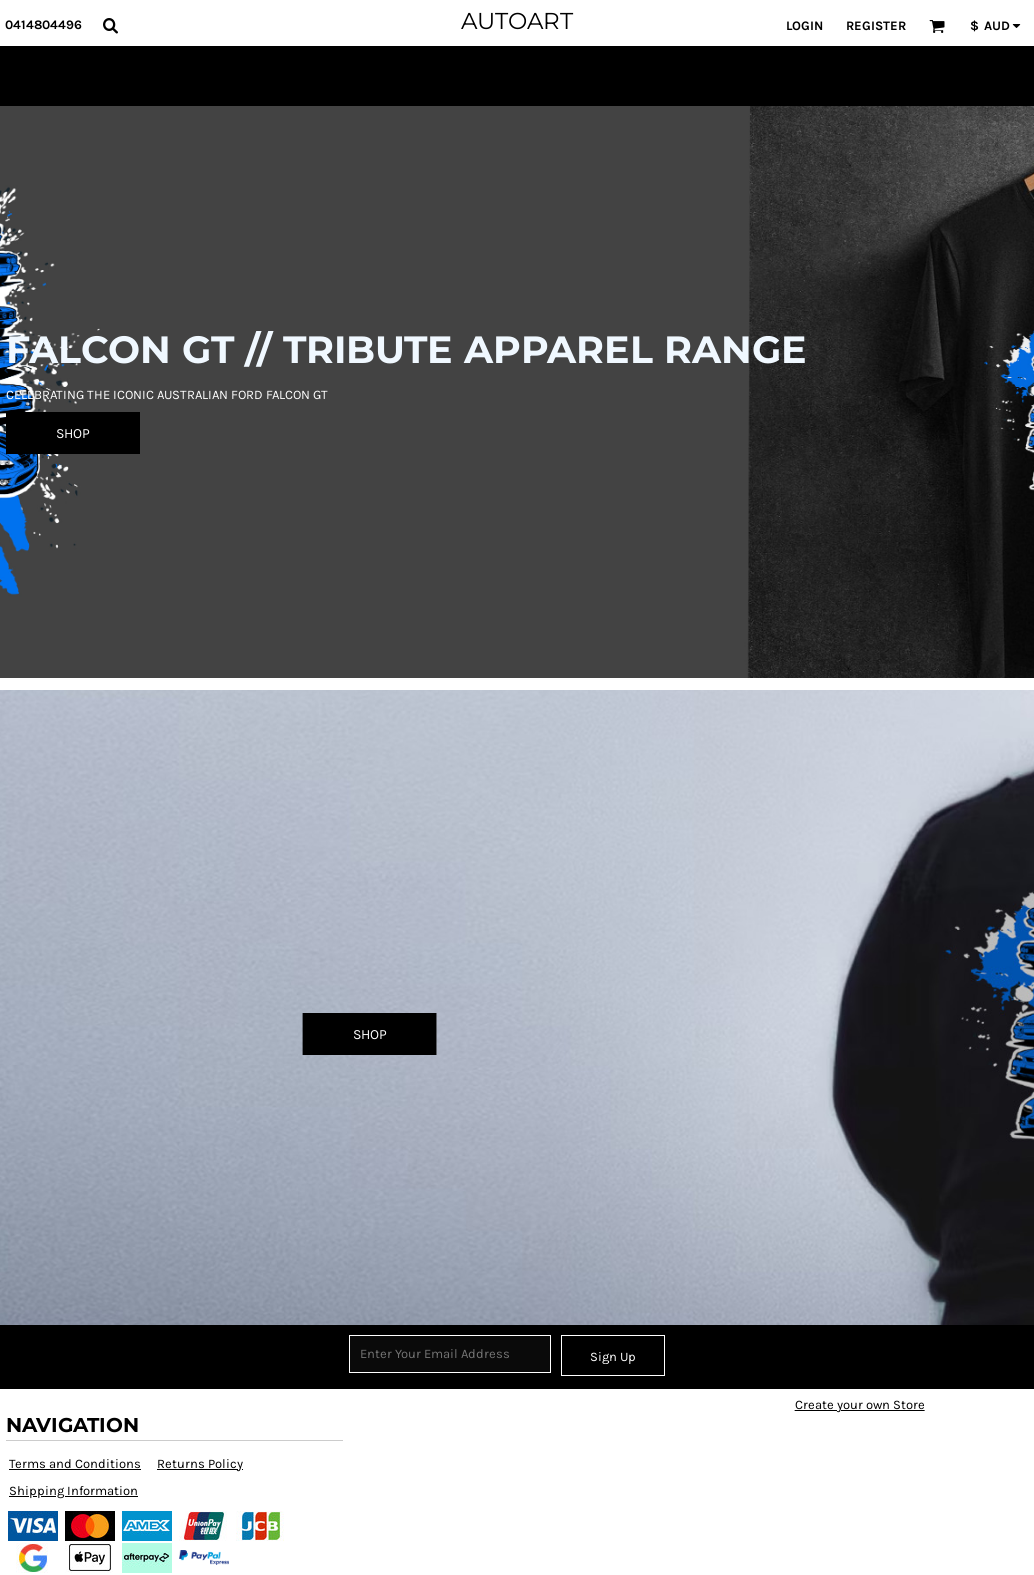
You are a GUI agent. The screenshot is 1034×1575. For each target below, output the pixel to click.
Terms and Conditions (75, 1463)
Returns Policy (200, 1463)
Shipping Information (73, 1490)
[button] (110, 25)
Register (876, 25)
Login (804, 25)
